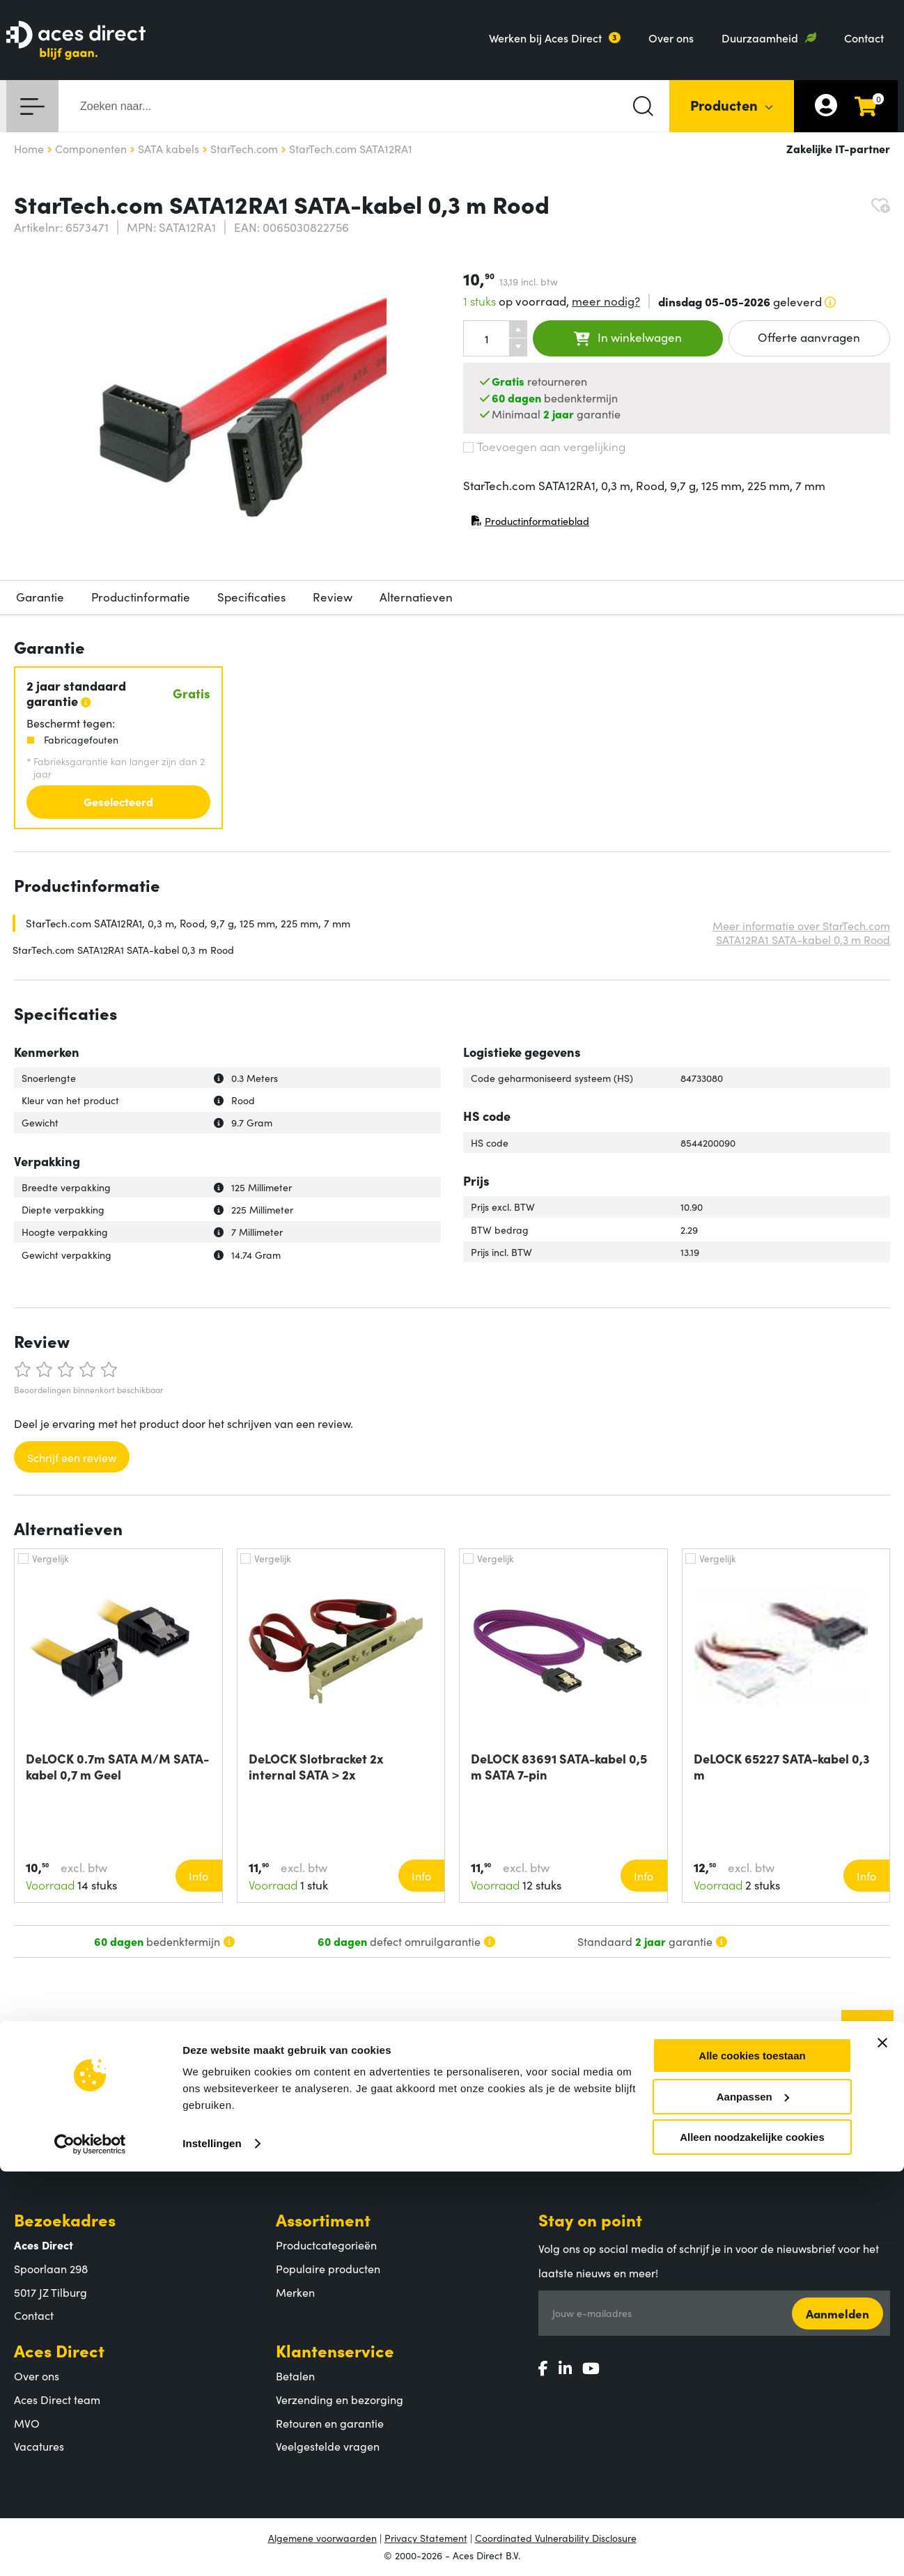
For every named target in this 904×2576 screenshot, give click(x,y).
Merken (295, 2292)
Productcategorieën (326, 2244)
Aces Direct (59, 2350)
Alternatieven (416, 596)
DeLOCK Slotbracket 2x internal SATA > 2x (316, 1766)
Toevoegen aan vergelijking (544, 446)
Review (332, 596)
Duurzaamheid (760, 37)
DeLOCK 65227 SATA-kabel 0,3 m (782, 1766)
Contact (864, 37)
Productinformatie (140, 596)
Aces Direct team (57, 2399)
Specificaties (251, 596)
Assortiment (323, 2219)
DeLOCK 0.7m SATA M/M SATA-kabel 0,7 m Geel (117, 1766)
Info (198, 1875)
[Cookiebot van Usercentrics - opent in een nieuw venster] (90, 2548)
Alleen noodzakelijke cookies (752, 2541)
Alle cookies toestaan (752, 2460)
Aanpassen (753, 2501)
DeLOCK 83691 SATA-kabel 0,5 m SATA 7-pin (559, 1766)
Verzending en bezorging (339, 2399)
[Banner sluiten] (882, 2447)
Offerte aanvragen (809, 337)
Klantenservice (335, 2350)
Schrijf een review (71, 1457)
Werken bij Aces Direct (545, 37)
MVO (27, 2422)
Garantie (40, 596)
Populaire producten (328, 2268)
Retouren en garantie (330, 2422)
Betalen (295, 2375)
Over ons (671, 37)
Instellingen (212, 2548)
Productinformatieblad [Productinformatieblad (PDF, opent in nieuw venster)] (530, 524)
